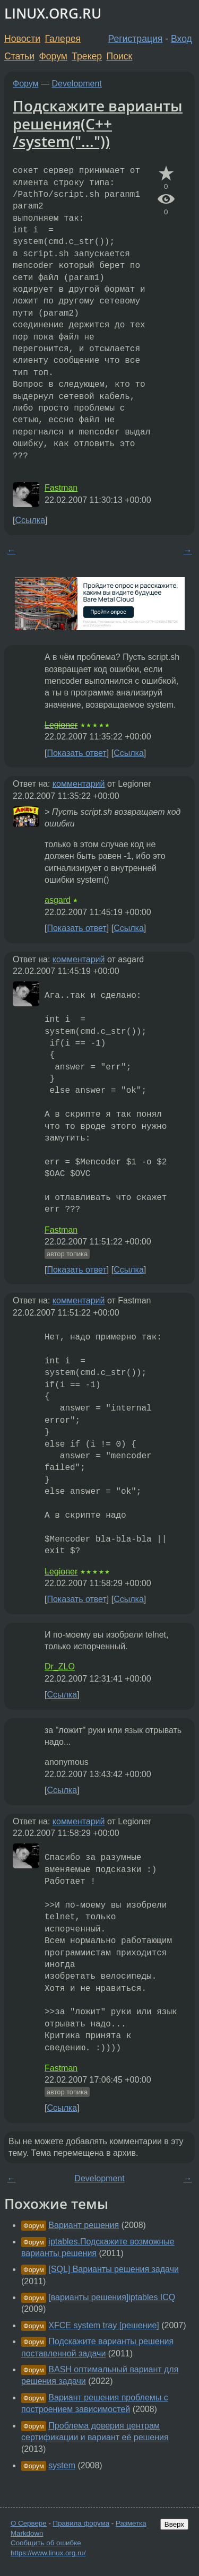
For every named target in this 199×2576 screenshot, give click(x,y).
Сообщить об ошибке (46, 2543)
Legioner (61, 724)
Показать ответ (76, 753)
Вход (181, 38)
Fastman (61, 487)
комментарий (79, 783)
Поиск (120, 56)
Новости (22, 38)
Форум (53, 56)
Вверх (174, 2524)
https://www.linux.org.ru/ (48, 2553)
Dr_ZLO (60, 1666)
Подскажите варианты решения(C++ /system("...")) (98, 123)
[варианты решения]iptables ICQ (111, 2297)
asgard (58, 899)
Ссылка (30, 520)
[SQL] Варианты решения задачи (113, 2269)
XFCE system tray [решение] (103, 2325)
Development (77, 83)
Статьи (19, 56)
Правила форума (81, 2523)
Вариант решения (83, 2225)
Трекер (87, 56)
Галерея (63, 38)
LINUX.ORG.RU (52, 13)
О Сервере (29, 2523)
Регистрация (135, 38)
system (61, 2465)
